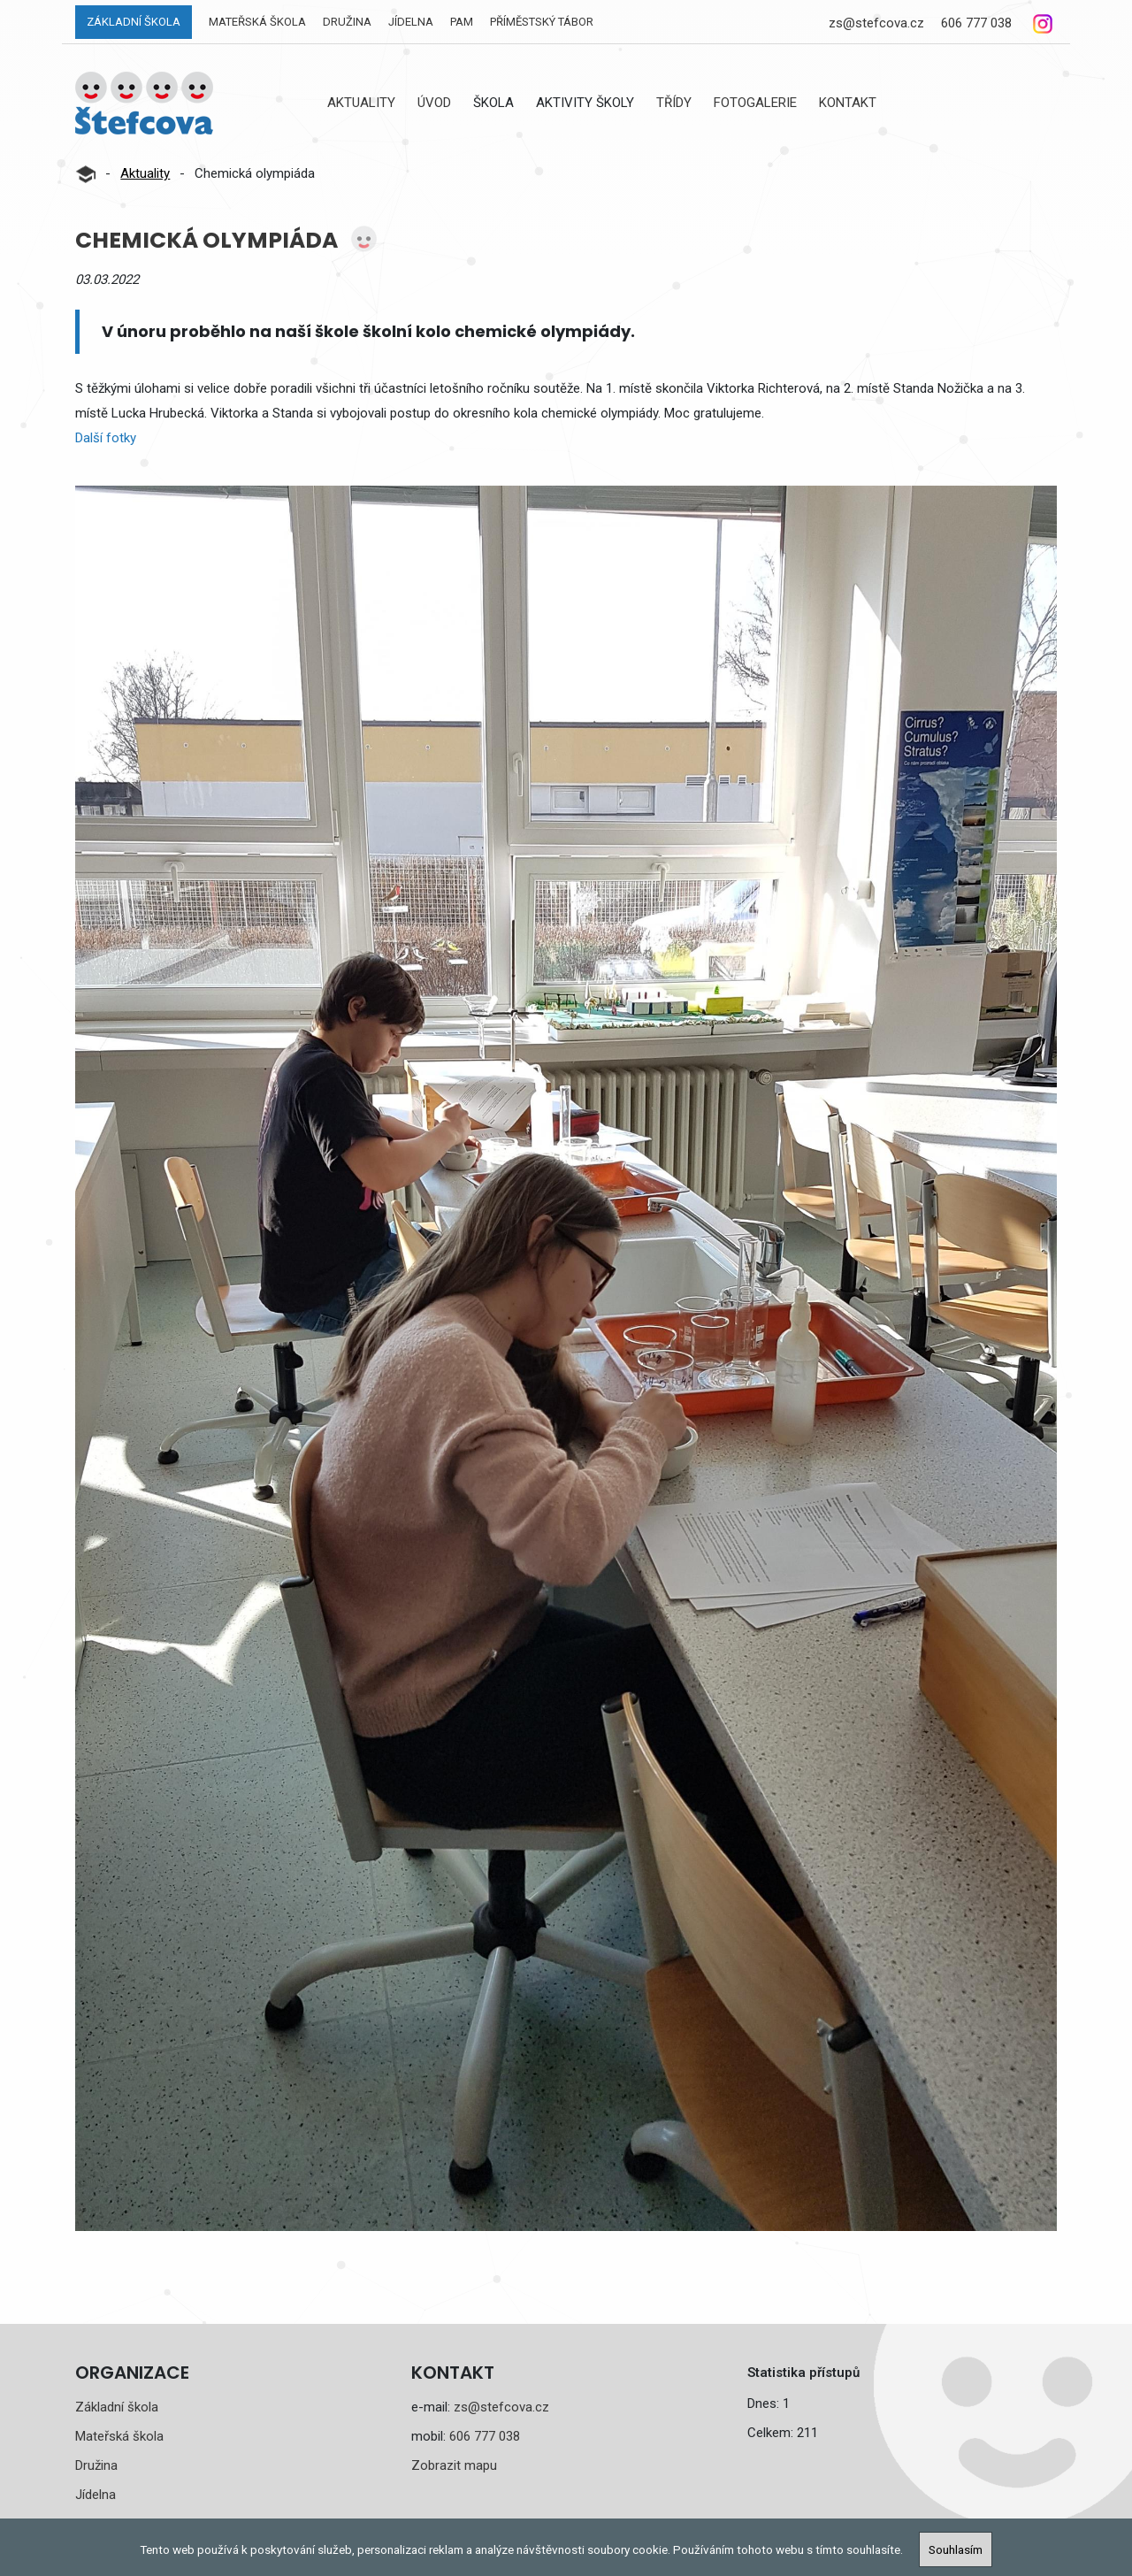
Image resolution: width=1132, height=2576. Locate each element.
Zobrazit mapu (454, 2465)
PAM (461, 21)
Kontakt (847, 103)
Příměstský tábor (541, 21)
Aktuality (361, 103)
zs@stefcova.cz (876, 23)
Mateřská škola (257, 21)
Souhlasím (956, 2549)
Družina (347, 21)
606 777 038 (976, 23)
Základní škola (133, 21)
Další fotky (105, 438)
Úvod (434, 103)
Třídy (674, 103)
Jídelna (410, 21)
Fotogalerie (755, 103)
